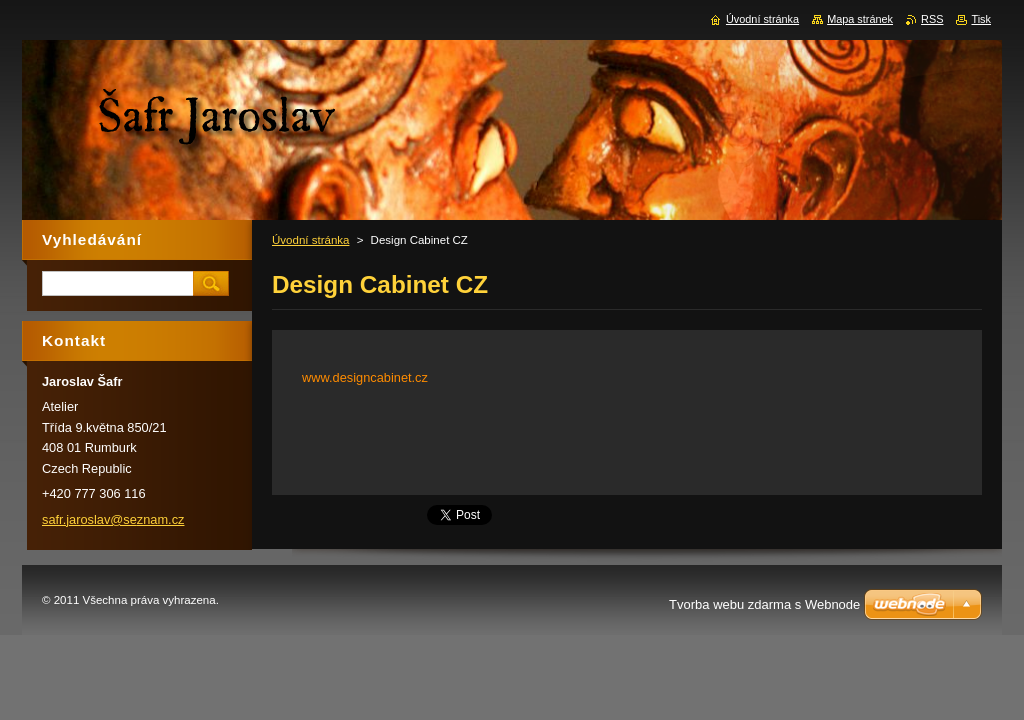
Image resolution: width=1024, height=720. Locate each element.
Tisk (981, 19)
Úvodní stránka (310, 240)
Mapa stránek (860, 19)
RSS (932, 19)
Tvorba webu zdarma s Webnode (764, 604)
